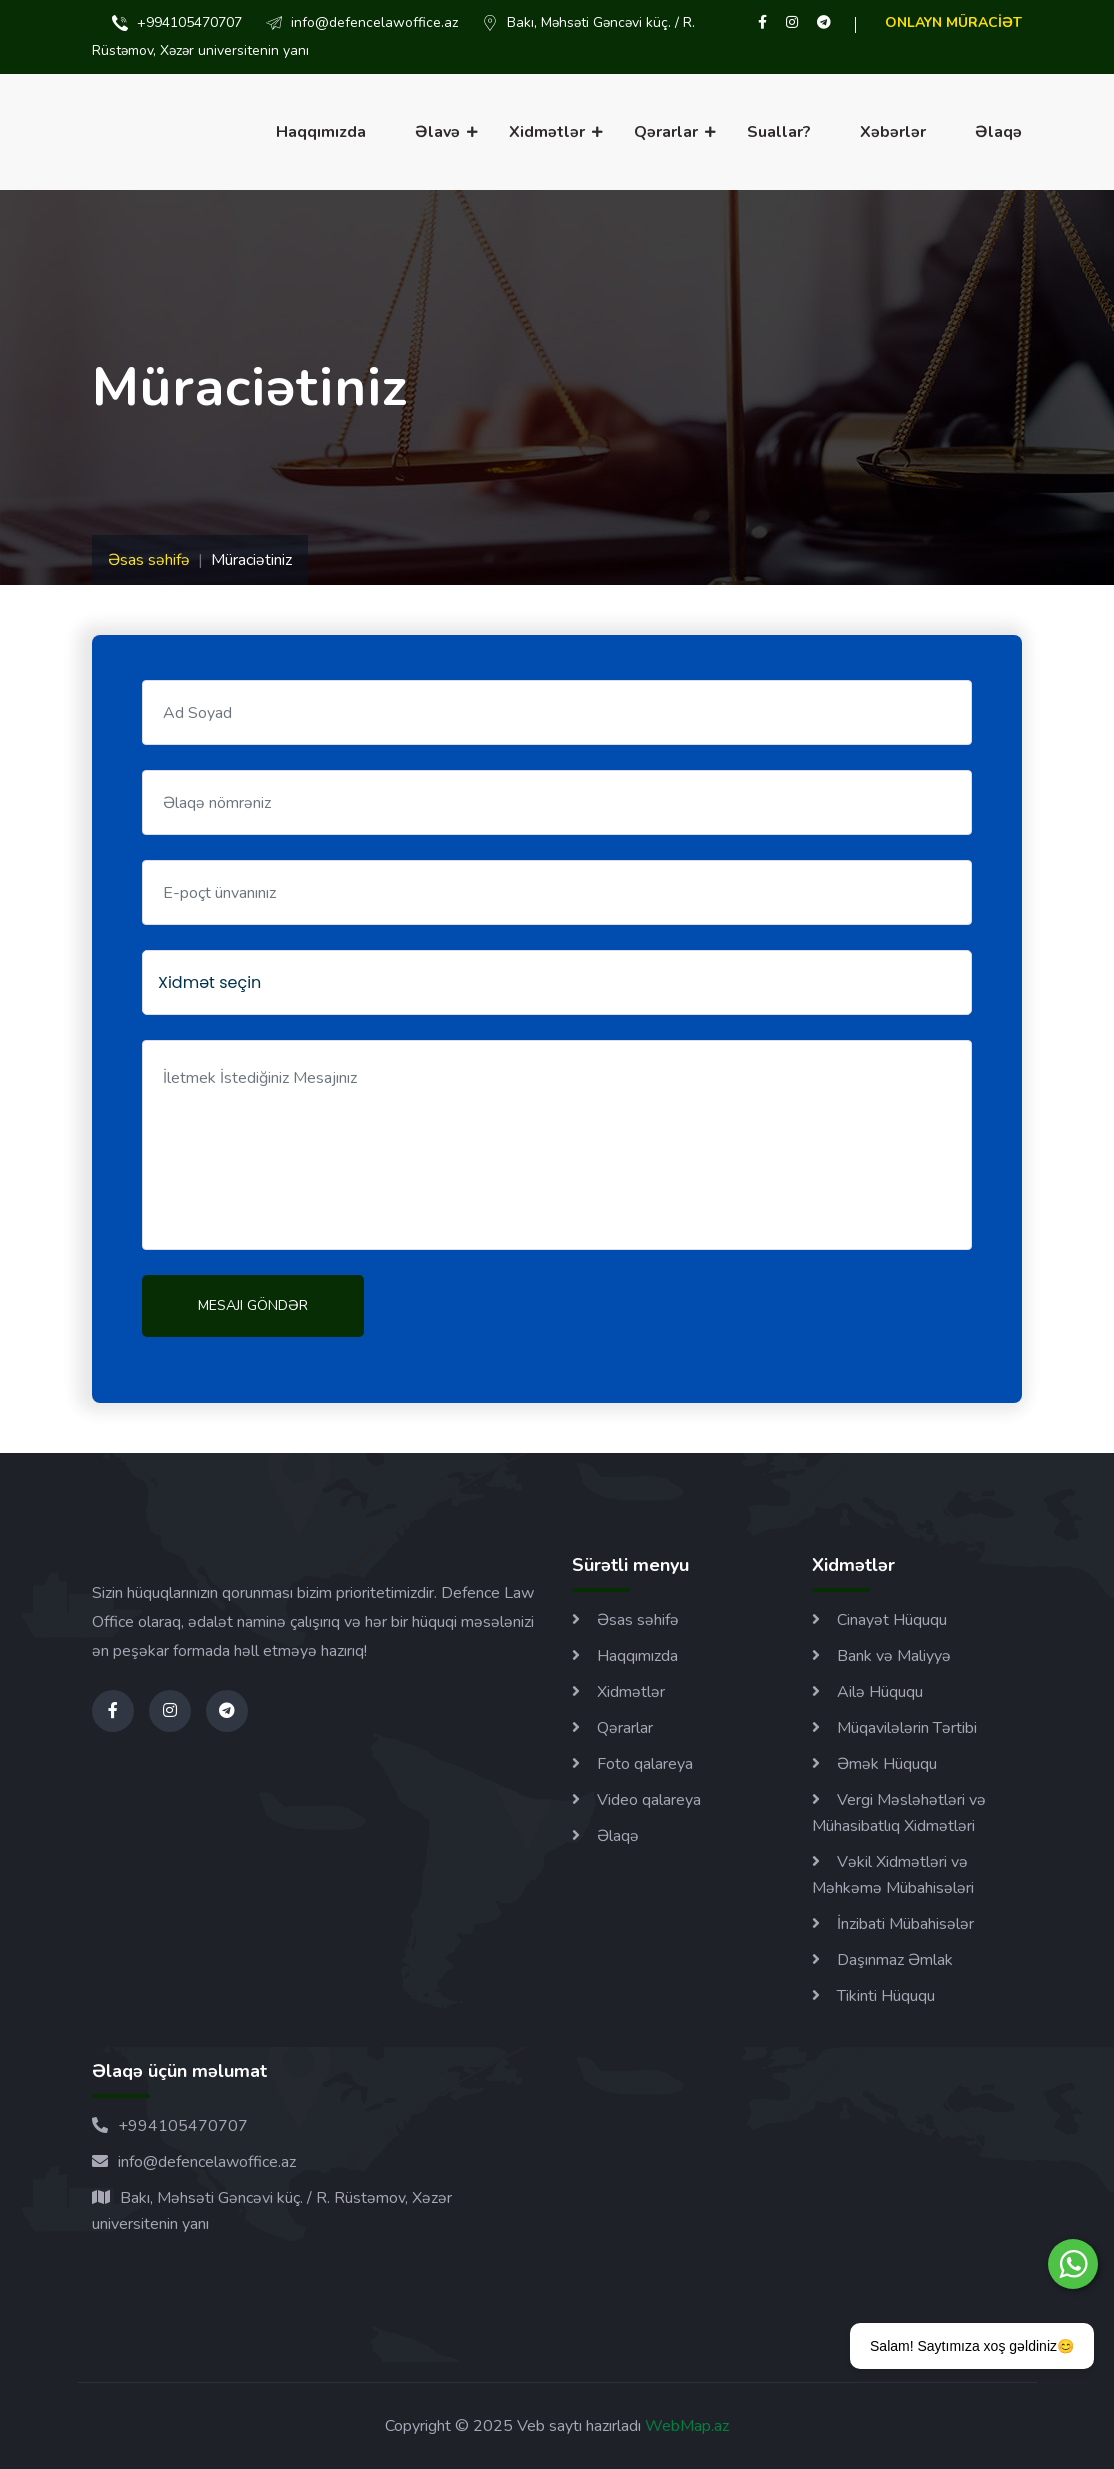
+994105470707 (170, 2126)
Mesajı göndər (253, 1305)
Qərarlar (666, 132)
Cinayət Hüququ (892, 1620)
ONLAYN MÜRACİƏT (953, 22)
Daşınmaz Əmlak (895, 1960)
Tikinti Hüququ (886, 1996)
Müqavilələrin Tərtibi (907, 1728)
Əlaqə (998, 132)
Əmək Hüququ (887, 1764)
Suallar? (779, 132)
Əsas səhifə (149, 560)
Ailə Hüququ (880, 1692)
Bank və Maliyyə (894, 1656)
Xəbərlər (893, 132)
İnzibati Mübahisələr (905, 1924)
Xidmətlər (547, 132)
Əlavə (437, 132)
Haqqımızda (321, 132)
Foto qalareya (645, 1764)
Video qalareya (649, 1800)
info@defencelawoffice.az (194, 2162)
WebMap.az (685, 2426)
